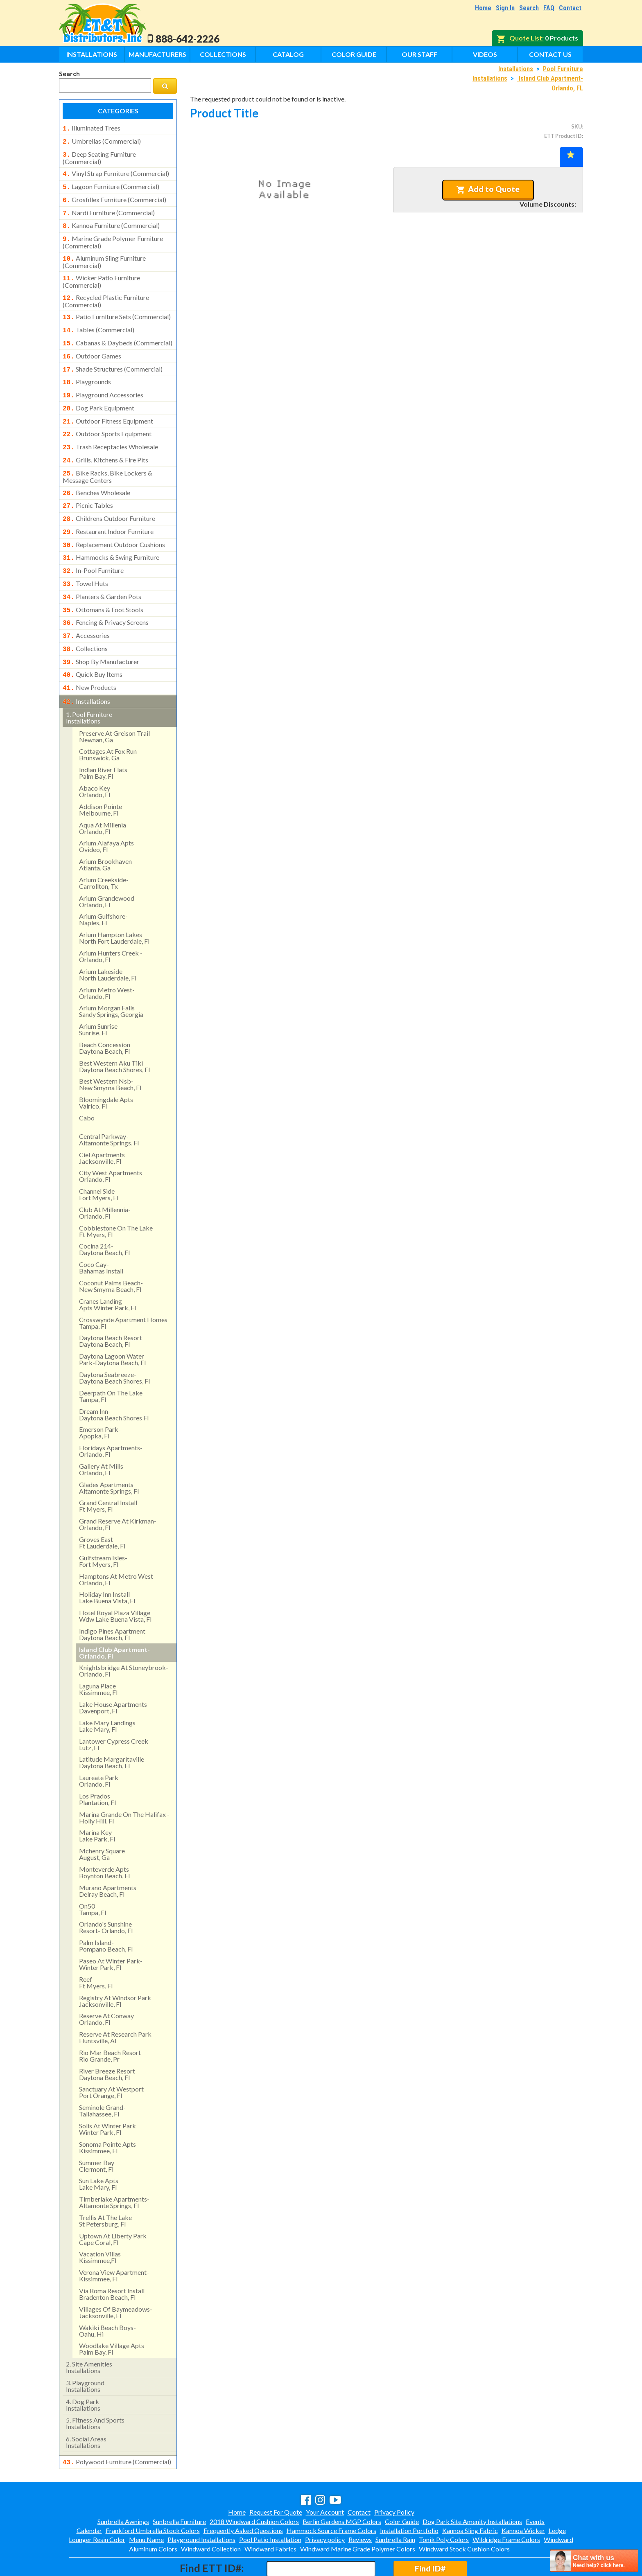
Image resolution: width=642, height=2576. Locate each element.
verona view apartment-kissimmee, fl (114, 2241)
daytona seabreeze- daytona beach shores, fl (114, 1343)
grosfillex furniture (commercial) (114, 195)
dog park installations (83, 2370)
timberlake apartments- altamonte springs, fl (114, 2168)
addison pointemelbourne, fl (100, 775)
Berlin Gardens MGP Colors (342, 2486)
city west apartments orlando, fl (110, 1141)
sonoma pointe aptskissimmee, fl (107, 2113)
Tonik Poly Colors (444, 2504)
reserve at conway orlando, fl (106, 1984)
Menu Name (146, 2504)
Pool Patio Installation (270, 2504)
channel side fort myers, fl (98, 1160)
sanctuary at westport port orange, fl (111, 2058)
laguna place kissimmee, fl (98, 1654)
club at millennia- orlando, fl (105, 1178)
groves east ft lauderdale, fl (102, 1508)
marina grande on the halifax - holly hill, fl (124, 1783)
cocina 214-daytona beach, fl (104, 1215)
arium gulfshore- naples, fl (103, 885)
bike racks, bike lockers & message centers (107, 456)
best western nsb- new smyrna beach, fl (110, 1050)
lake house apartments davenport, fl (113, 1673)
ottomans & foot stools (103, 581)
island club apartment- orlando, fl (114, 1618)
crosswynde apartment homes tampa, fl (123, 1288)
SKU (576, 126)
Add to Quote (488, 189)
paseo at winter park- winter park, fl (110, 1929)
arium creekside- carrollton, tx (104, 848)
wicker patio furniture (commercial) (101, 272)
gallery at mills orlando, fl (101, 1435)
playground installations (85, 2351)
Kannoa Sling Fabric (470, 2495)
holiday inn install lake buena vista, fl (107, 1563)
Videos (485, 54)
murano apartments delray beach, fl (107, 1856)
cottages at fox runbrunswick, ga (108, 720)
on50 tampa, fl (92, 1875)
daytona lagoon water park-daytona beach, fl (112, 1325)
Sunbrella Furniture (179, 2486)
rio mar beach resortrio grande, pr (110, 2021)
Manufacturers (157, 54)
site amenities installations (89, 2333)
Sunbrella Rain (395, 2504)
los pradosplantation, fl (97, 1765)
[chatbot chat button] (594, 2560)
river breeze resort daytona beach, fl (107, 2040)
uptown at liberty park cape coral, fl (113, 2204)
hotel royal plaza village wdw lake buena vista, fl (115, 1581)
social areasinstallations (86, 2407)
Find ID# (430, 2533)
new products (89, 654)
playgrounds (87, 367)
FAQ (548, 8)
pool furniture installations (89, 683)
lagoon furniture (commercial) (111, 183)
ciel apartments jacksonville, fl (102, 1123)
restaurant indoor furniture (108, 508)
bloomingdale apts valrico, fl (106, 1068)
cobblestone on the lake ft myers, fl (116, 1197)
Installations (91, 54)
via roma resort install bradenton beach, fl (112, 2259)
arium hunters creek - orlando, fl (110, 922)
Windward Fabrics (270, 2513)
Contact (570, 8)
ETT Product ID (563, 136)
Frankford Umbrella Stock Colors (153, 2495)
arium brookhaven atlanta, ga (105, 830)
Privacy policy (325, 2504)
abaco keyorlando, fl (94, 757)
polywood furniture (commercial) (117, 2427)
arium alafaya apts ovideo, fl (106, 812)
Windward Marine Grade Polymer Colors (357, 2513)
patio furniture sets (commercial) (117, 306)
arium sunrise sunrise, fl (98, 995)
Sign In (505, 8)
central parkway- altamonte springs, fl (109, 1105)
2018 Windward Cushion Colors (254, 2486)
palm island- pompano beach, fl (106, 1911)
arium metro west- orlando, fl (107, 958)
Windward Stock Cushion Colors (464, 2513)
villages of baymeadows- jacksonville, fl (115, 2278)
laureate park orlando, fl (98, 1746)
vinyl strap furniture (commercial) (116, 171)
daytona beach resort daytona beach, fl (110, 1306)
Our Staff (419, 54)
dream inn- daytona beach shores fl (114, 1380)
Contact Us (550, 54)
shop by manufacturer (101, 630)
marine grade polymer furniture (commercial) (113, 235)
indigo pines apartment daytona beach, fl (112, 1600)
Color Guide (354, 54)
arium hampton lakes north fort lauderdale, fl (114, 903)
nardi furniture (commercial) (109, 207)
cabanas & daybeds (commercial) (117, 331)
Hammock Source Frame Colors (331, 2495)
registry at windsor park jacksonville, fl (115, 1966)
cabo (87, 1083)
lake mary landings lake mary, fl (107, 1691)
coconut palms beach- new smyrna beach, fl (111, 1251)
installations (86, 667)
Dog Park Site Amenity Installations (472, 2486)
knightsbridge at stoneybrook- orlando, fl (123, 1636)
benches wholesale (96, 472)
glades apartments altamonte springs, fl (109, 1453)
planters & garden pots (102, 569)
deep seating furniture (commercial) (99, 155)
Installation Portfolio (409, 2495)
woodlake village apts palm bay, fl (111, 2314)
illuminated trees (91, 128)
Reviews (360, 2504)
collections (85, 618)
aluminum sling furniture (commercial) (104, 253)
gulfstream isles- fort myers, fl (103, 1526)
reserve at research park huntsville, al (115, 2003)
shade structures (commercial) (113, 356)
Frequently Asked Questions (243, 2495)
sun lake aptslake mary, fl (98, 2149)
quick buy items (92, 642)
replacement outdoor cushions (114, 520)
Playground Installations (201, 2504)
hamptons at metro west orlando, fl (116, 1545)
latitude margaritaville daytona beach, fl (111, 1728)
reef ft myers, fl (96, 1948)
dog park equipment (98, 392)
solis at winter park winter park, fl (107, 2094)
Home (483, 8)
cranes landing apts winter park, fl (107, 1270)
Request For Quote (275, 2477)
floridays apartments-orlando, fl (110, 1416)
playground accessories (103, 380)
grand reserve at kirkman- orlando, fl (117, 1490)
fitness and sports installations (95, 2389)
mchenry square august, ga (102, 1819)
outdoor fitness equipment (108, 404)
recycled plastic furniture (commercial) (106, 291)
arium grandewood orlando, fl (106, 867)
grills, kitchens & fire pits (105, 441)
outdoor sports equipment (107, 416)
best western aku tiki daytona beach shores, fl (114, 1032)
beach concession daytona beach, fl (104, 1013)
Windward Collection (211, 2513)
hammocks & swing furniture (111, 532)
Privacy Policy (394, 2477)
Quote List (525, 38)
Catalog (288, 54)
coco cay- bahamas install (101, 1233)
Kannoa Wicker (523, 2495)
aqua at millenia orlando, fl (102, 794)
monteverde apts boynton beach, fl (104, 1838)
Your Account (325, 2477)
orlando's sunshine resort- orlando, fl (106, 1893)
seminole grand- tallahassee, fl (102, 2076)
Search (529, 8)
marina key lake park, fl (97, 1801)
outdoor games (92, 343)
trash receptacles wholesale (110, 428)
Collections (223, 54)
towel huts (85, 557)
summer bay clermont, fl (96, 2131)
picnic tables (88, 484)
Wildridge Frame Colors (506, 2504)
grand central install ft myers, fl (108, 1471)
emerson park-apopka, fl (100, 1398)
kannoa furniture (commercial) (111, 219)
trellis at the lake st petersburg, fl (105, 2186)
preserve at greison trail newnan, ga (114, 702)
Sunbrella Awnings (123, 2486)
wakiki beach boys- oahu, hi (107, 2296)
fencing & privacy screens (106, 593)
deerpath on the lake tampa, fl (110, 1361)
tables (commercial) (98, 319)
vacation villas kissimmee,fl (100, 2222)
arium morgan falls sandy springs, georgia (111, 976)
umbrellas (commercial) (102, 140)
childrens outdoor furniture (109, 496)
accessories (86, 606)
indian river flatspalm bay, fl (103, 738)
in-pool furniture (93, 545)
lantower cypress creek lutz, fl (113, 1710)
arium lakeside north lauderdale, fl (107, 940)
